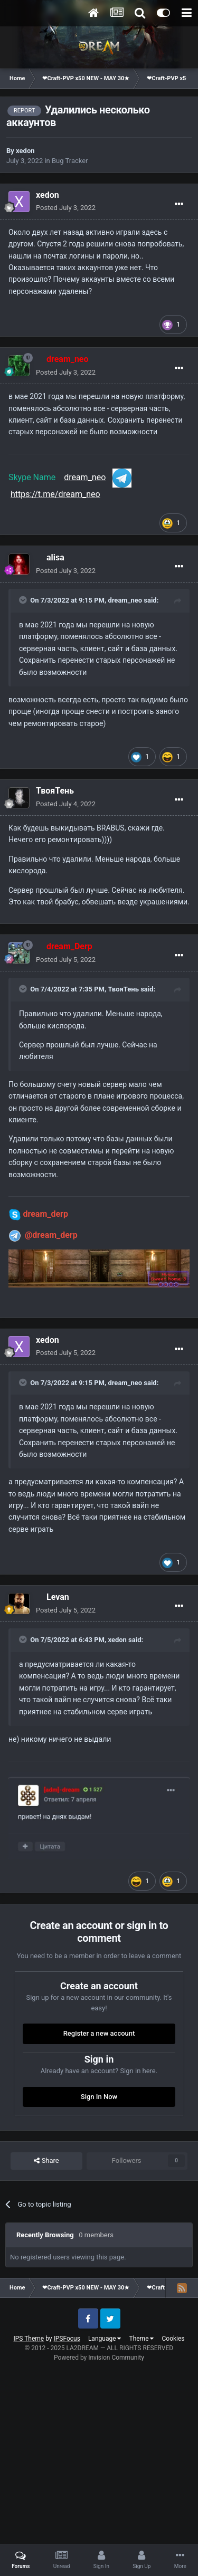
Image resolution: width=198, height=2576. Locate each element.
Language (104, 2338)
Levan (57, 1597)
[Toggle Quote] (24, 600)
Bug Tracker (70, 161)
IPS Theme (28, 2338)
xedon (25, 151)
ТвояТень (55, 791)
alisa (55, 557)
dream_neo (85, 477)
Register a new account (99, 2033)
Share (46, 2161)
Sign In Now (99, 2097)
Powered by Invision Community (99, 2357)
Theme (141, 2338)
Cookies (173, 2338)
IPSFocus (67, 2338)
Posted (66, 208)
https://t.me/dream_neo (55, 494)
